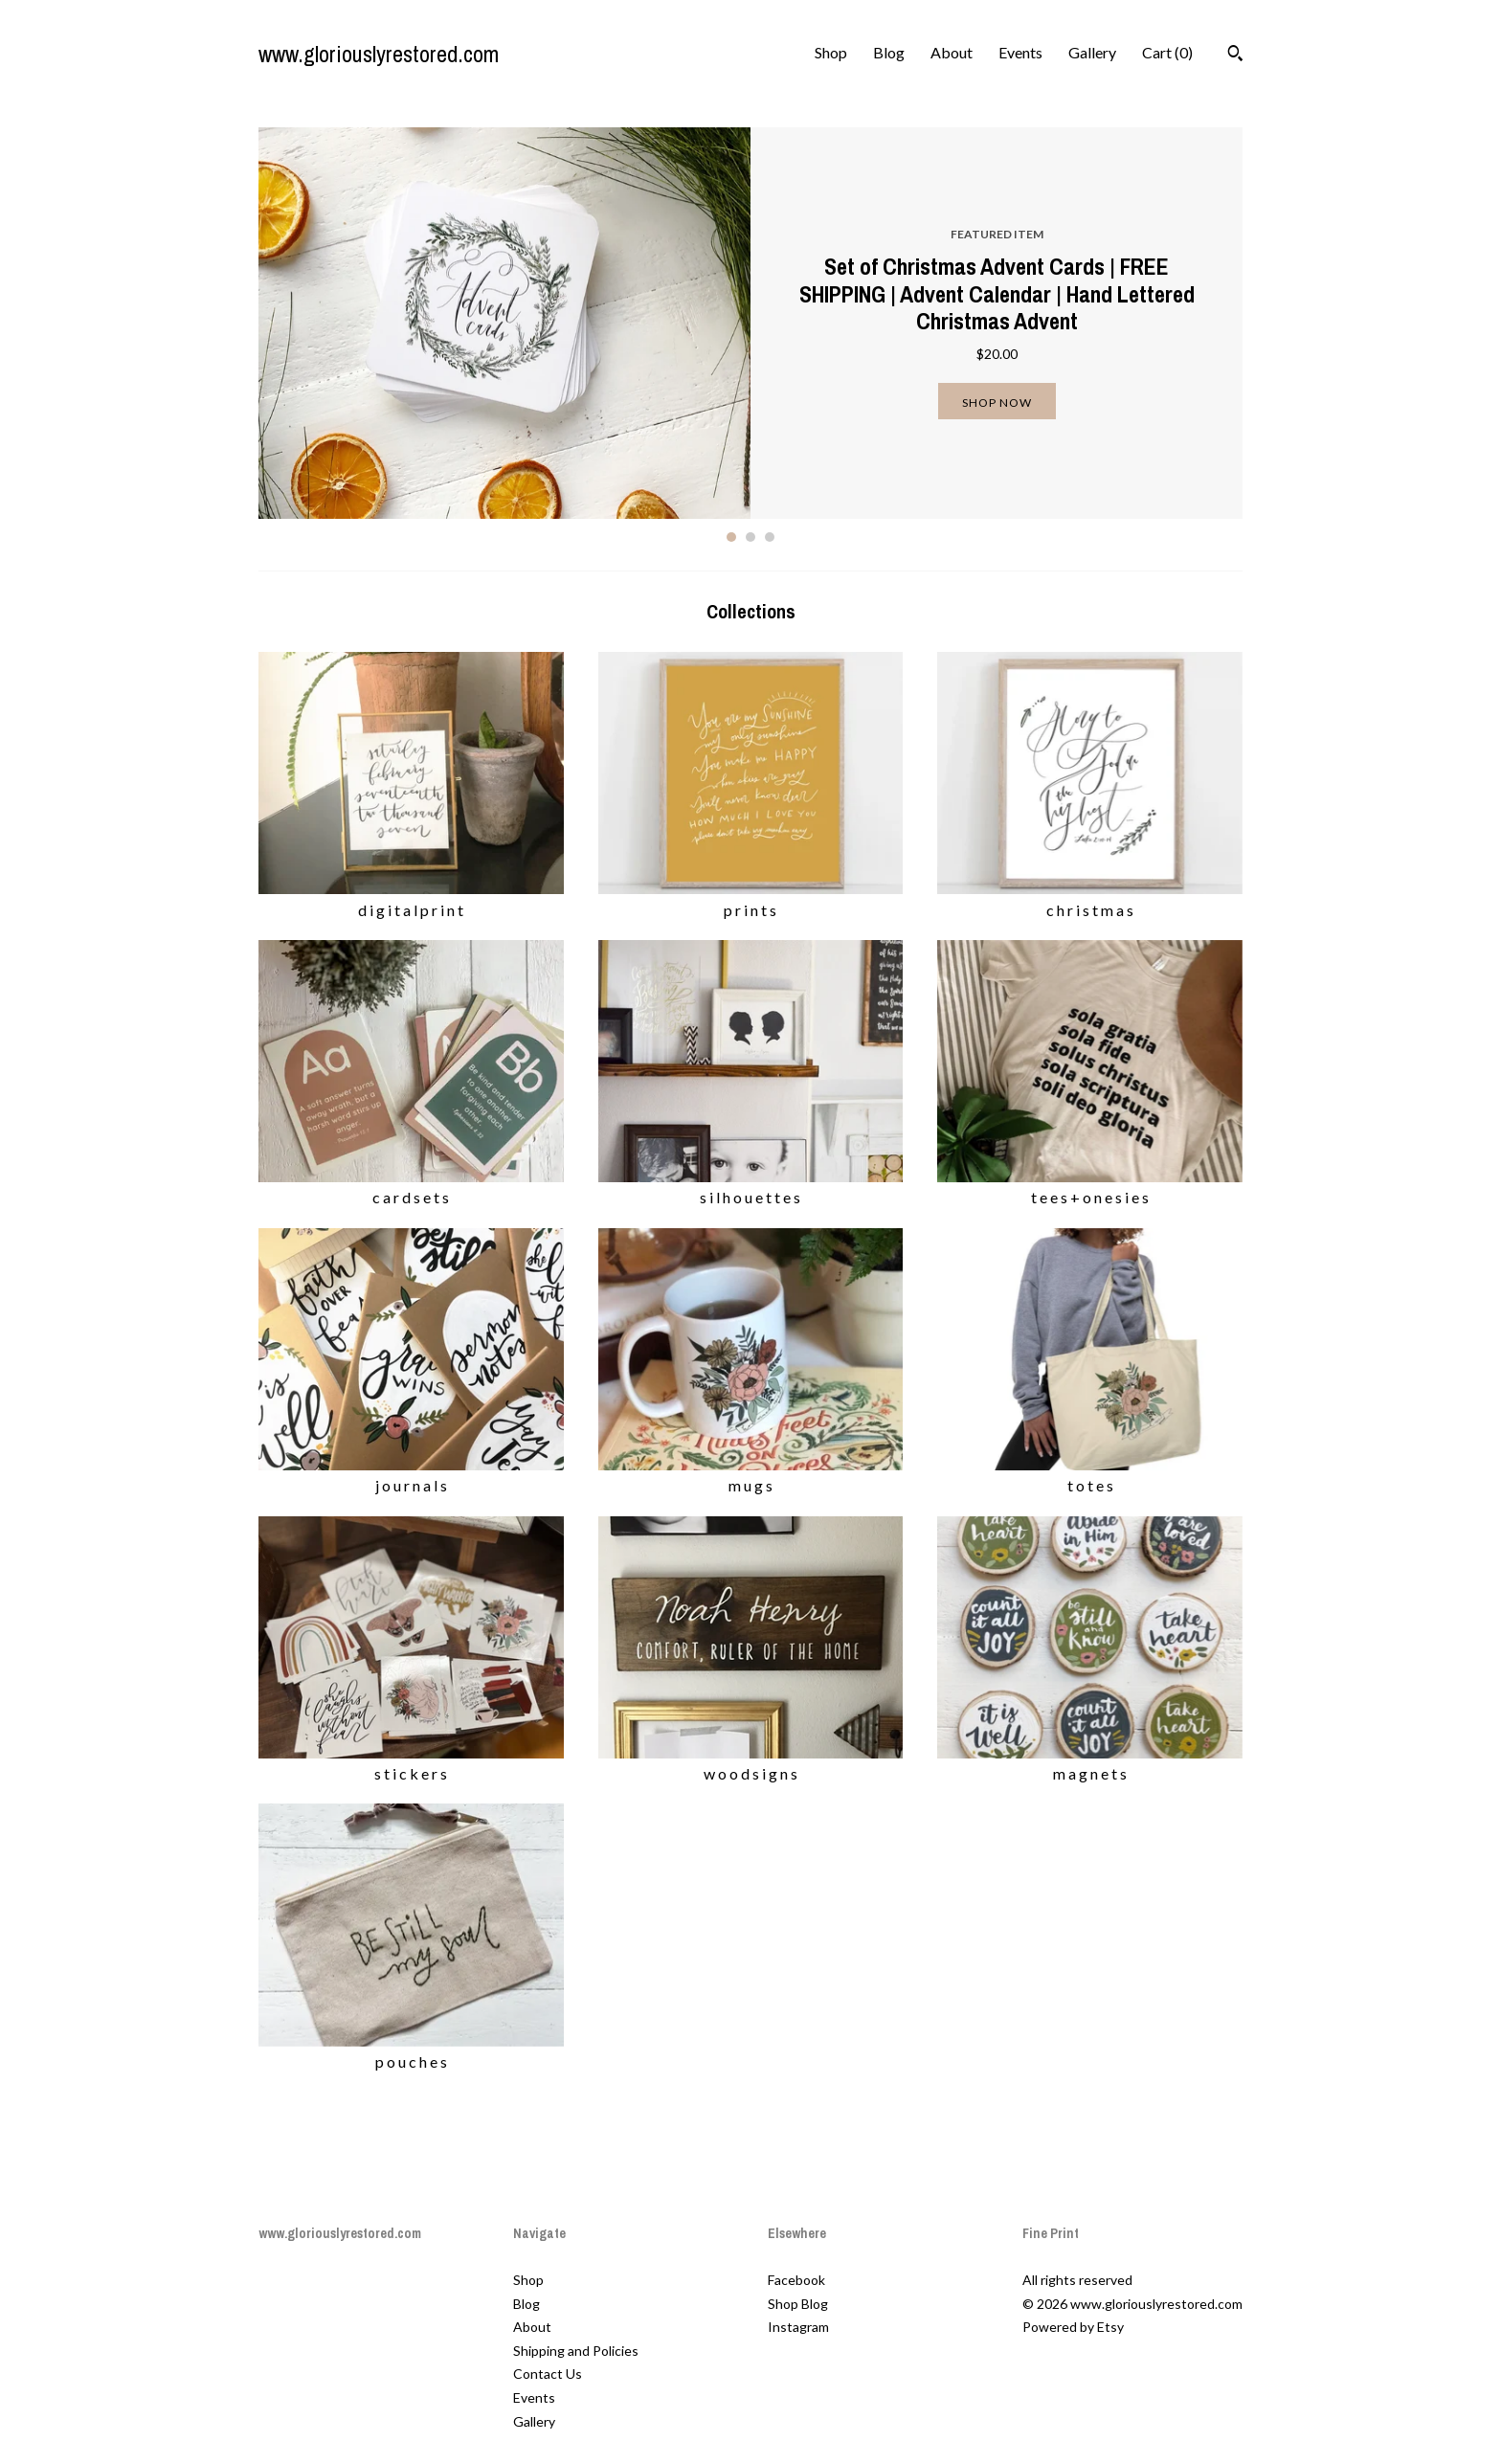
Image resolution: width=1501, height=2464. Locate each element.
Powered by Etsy (1073, 2326)
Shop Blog (798, 2304)
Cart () (1167, 52)
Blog (889, 52)
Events (1020, 52)
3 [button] (769, 537)
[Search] (1235, 55)
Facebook (796, 2280)
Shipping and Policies (575, 2350)
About (951, 52)
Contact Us (547, 2373)
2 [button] (750, 537)
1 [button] (731, 537)
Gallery (1092, 52)
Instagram (798, 2326)
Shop (831, 52)
